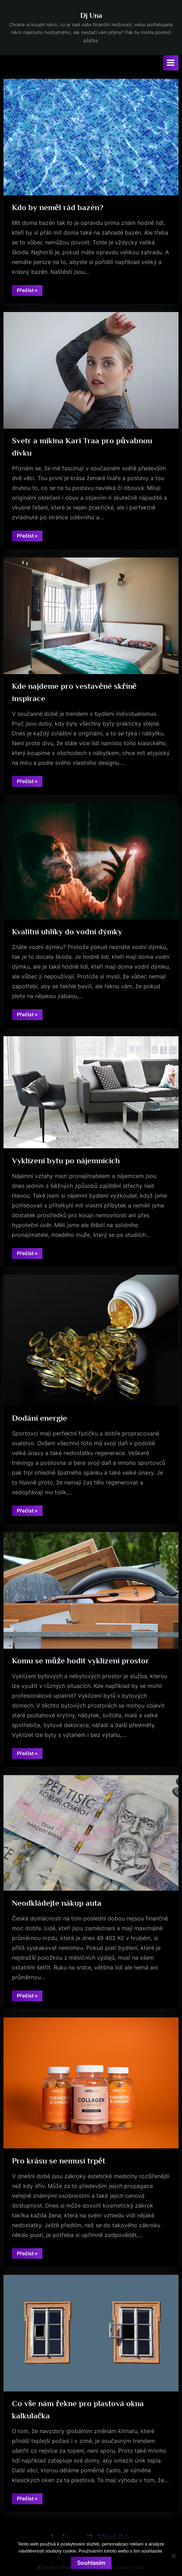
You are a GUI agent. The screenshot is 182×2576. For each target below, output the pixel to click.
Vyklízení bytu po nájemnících (66, 1160)
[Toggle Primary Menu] (170, 62)
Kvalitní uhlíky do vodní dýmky (67, 931)
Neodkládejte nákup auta (56, 1902)
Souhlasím (91, 2562)
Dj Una (91, 15)
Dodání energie (39, 1417)
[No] (173, 2555)
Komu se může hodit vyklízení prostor (80, 1660)
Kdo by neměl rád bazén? (57, 207)
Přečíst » (29, 291)
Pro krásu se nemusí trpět (58, 2160)
